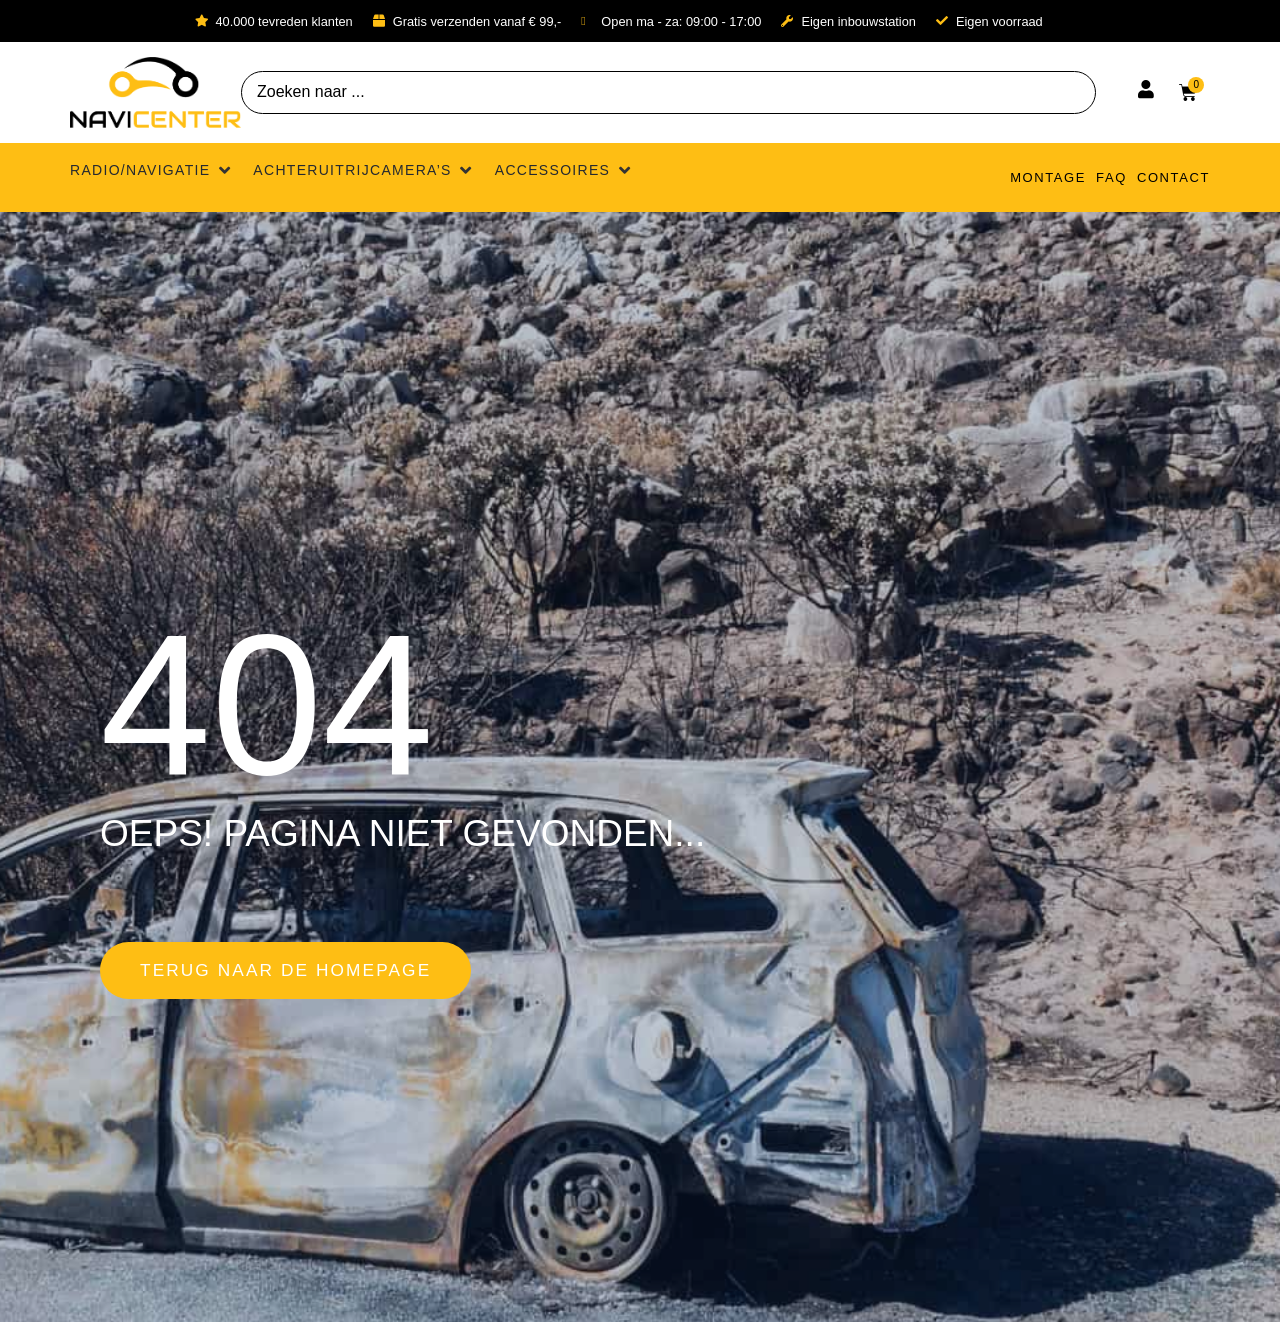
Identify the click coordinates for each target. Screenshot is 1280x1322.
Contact (1173, 177)
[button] (151, 170)
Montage (1048, 177)
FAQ (1111, 177)
